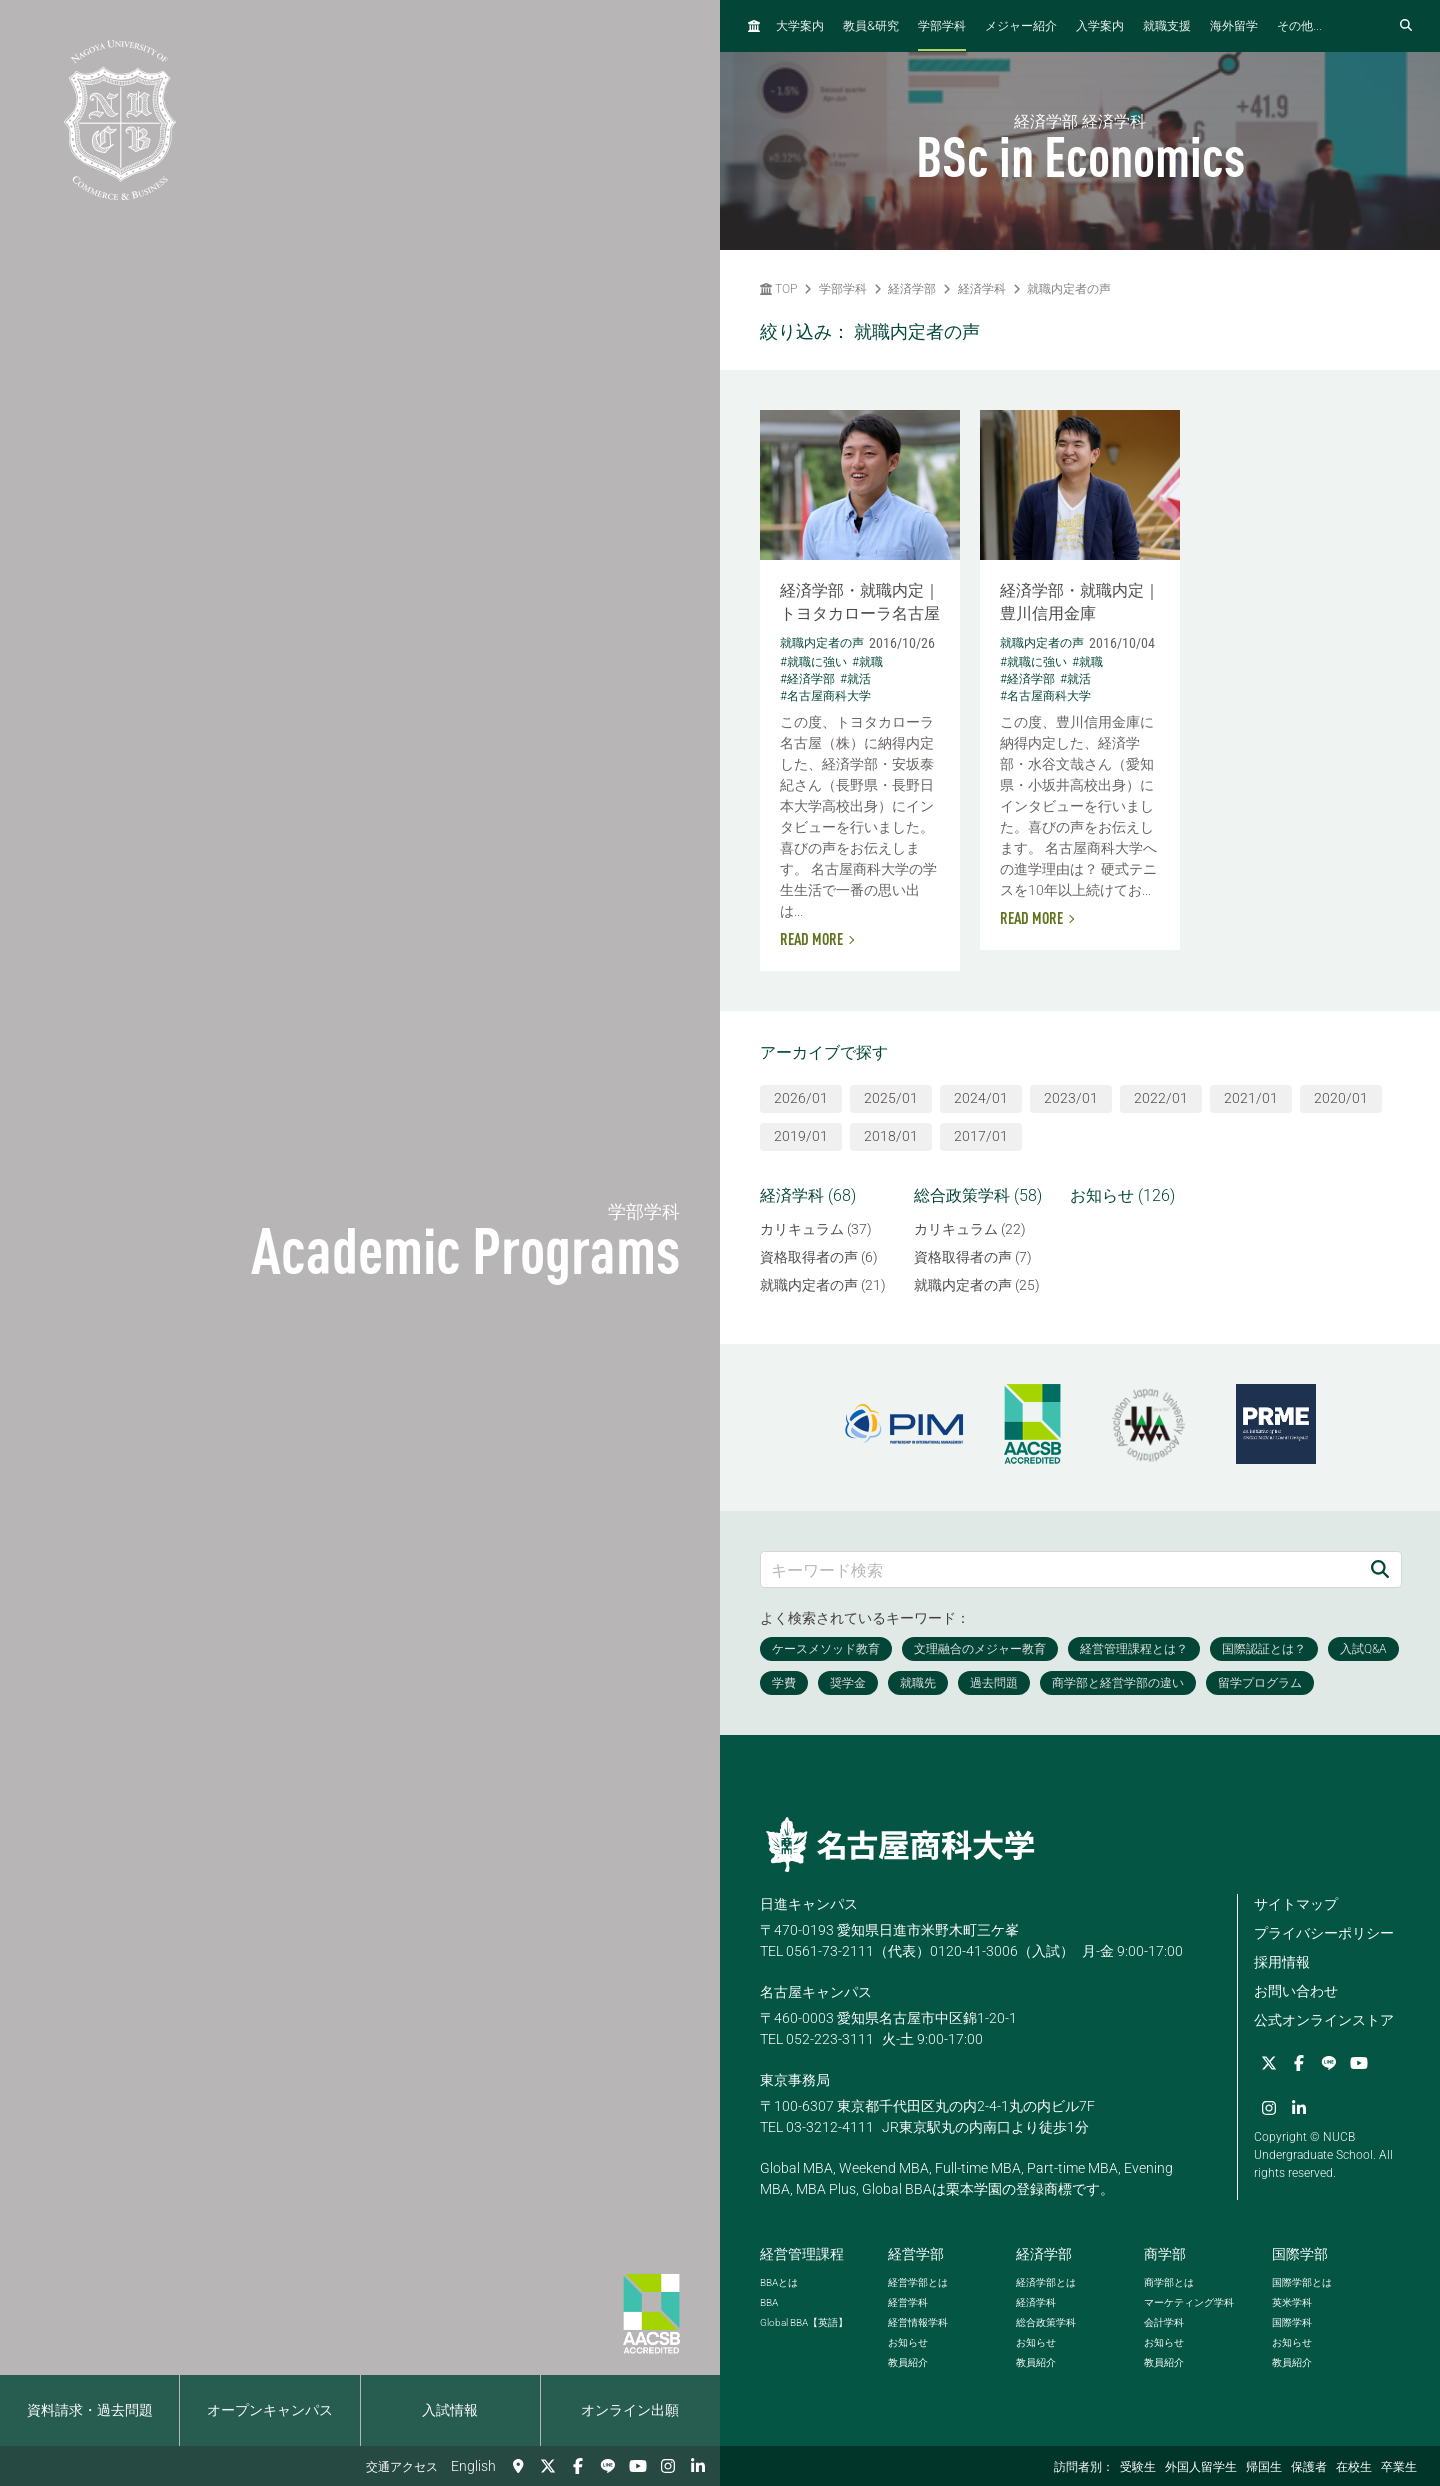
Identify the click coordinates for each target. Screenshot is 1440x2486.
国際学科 (1292, 2322)
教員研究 (871, 25)
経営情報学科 (918, 2322)
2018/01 (891, 1136)
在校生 (1354, 2467)
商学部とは (1169, 2282)
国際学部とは (1302, 2282)
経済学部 (912, 289)
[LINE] (608, 2466)
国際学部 (1300, 2254)
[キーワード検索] (1060, 1569)
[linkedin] (698, 2466)
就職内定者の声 (1069, 289)
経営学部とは (918, 2282)
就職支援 (1167, 26)
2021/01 (1251, 1098)
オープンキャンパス (270, 2410)
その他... (1299, 26)
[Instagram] (668, 2466)
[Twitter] (548, 2466)
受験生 (1138, 2467)
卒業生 (1399, 2467)
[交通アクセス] (518, 2466)
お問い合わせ (1296, 1991)
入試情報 (450, 2410)
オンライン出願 (630, 2410)
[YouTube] (638, 2466)
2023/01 (1071, 1098)
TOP (778, 289)
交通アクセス (402, 2467)
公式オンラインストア (1324, 2020)
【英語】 (804, 2322)
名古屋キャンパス (816, 1992)
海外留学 (1234, 26)
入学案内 (1100, 26)
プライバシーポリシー (1324, 1933)
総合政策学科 (1046, 2322)
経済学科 (982, 289)
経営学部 (916, 2254)
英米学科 (1292, 2302)
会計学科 (1164, 2322)
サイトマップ (1296, 1904)
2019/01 (801, 1136)
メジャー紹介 (1021, 26)
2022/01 (1161, 1098)
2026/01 (801, 1098)
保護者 (1309, 2467)
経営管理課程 (802, 2254)
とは (779, 2282)
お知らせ (908, 2342)
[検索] (1380, 1569)
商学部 (1165, 2254)
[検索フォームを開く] (1406, 26)
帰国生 (1264, 2467)
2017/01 (981, 1136)
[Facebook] (578, 2466)
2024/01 (981, 1098)
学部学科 (942, 26)
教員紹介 (908, 2362)
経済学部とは (1046, 2282)
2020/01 (1341, 1098)
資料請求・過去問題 (90, 2410)
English (473, 2466)
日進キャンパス (809, 1904)
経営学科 (908, 2302)
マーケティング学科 (1189, 2302)
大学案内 (800, 26)
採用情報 (1282, 1962)
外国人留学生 (1201, 2467)
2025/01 (891, 1098)
